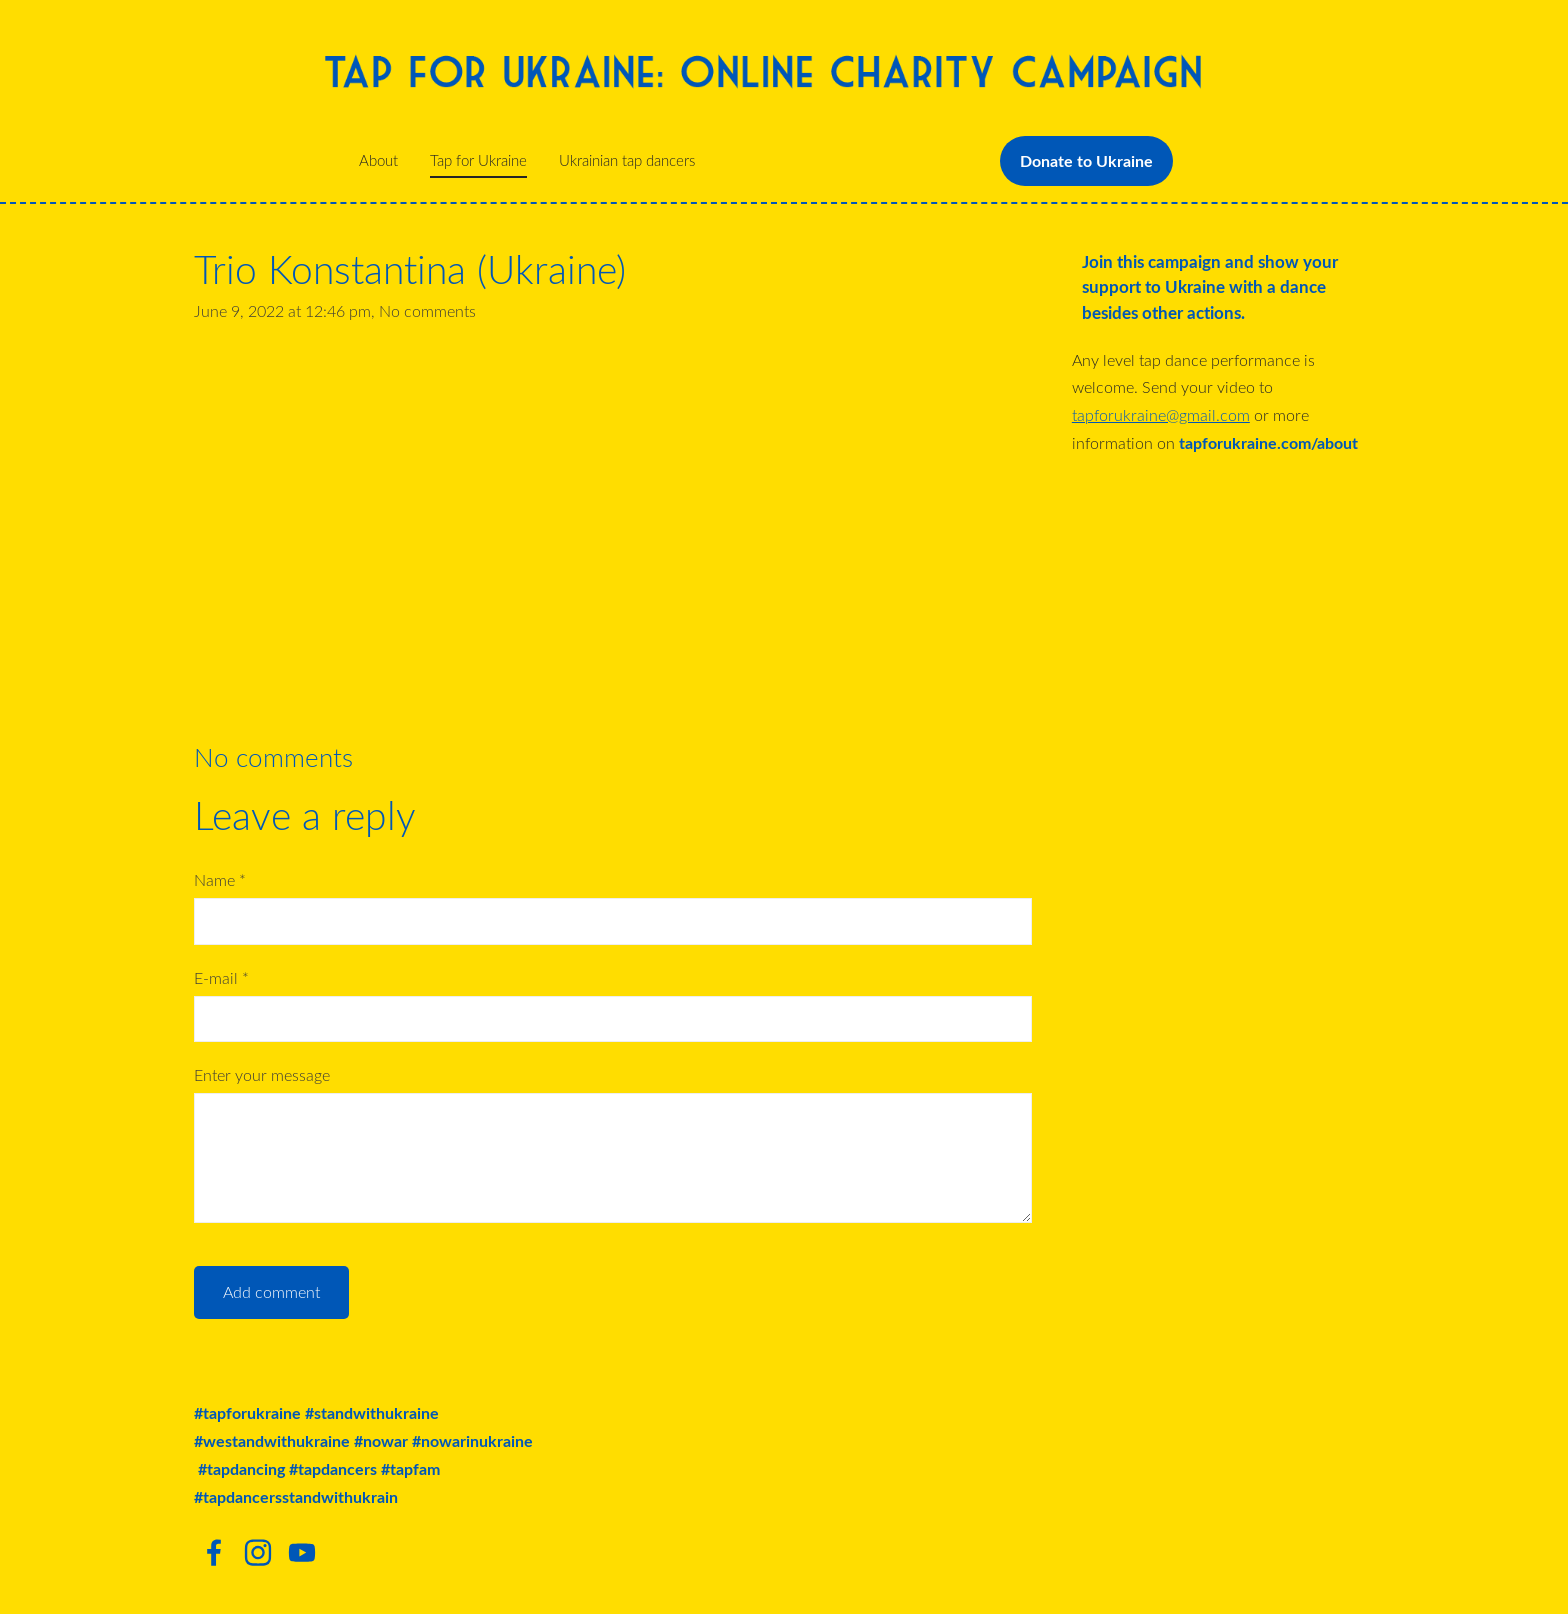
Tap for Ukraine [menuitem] (478, 160)
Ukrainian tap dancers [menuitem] (627, 160)
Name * (220, 880)
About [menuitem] (378, 160)
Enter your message (262, 1075)
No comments (427, 311)
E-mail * (221, 978)
